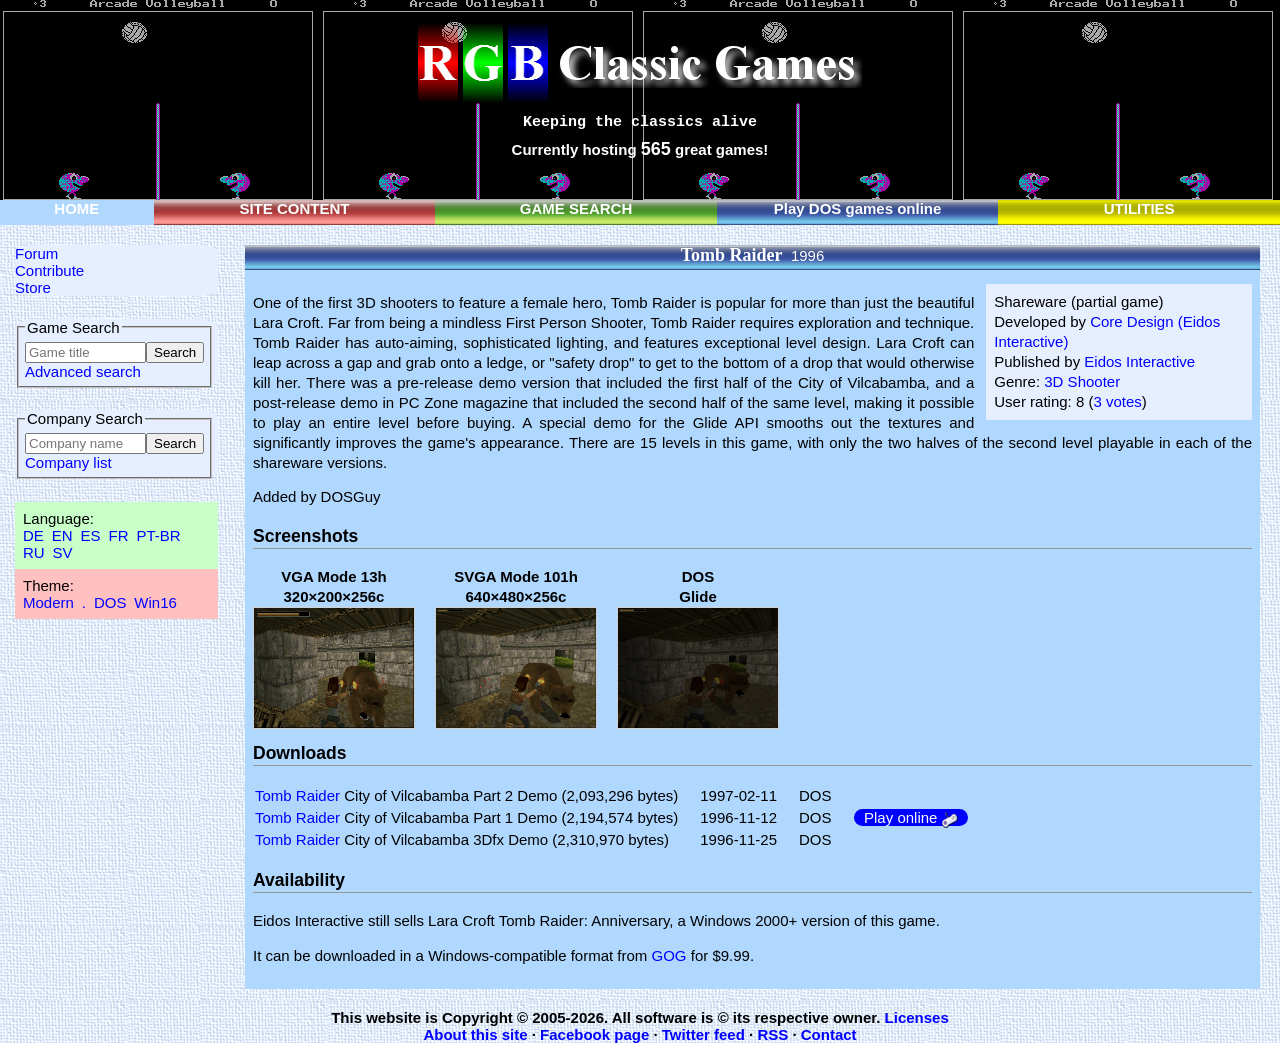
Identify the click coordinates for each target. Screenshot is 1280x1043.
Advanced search (83, 371)
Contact (829, 1034)
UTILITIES (1139, 208)
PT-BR (158, 535)
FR (118, 535)
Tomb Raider (297, 795)
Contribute (49, 270)
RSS (772, 1034)
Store (33, 287)
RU (34, 552)
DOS (110, 602)
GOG (669, 955)
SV (63, 552)
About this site (475, 1034)
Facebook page (594, 1034)
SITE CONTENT (294, 208)
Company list (68, 462)
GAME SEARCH (576, 208)
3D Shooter (1082, 381)
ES (91, 535)
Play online (911, 817)
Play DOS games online (858, 208)
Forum (36, 253)
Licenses (917, 1017)
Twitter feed (703, 1034)
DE (33, 535)
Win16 (155, 602)
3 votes (1117, 401)
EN (62, 535)
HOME (76, 208)
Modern (48, 602)
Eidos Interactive (1139, 361)
